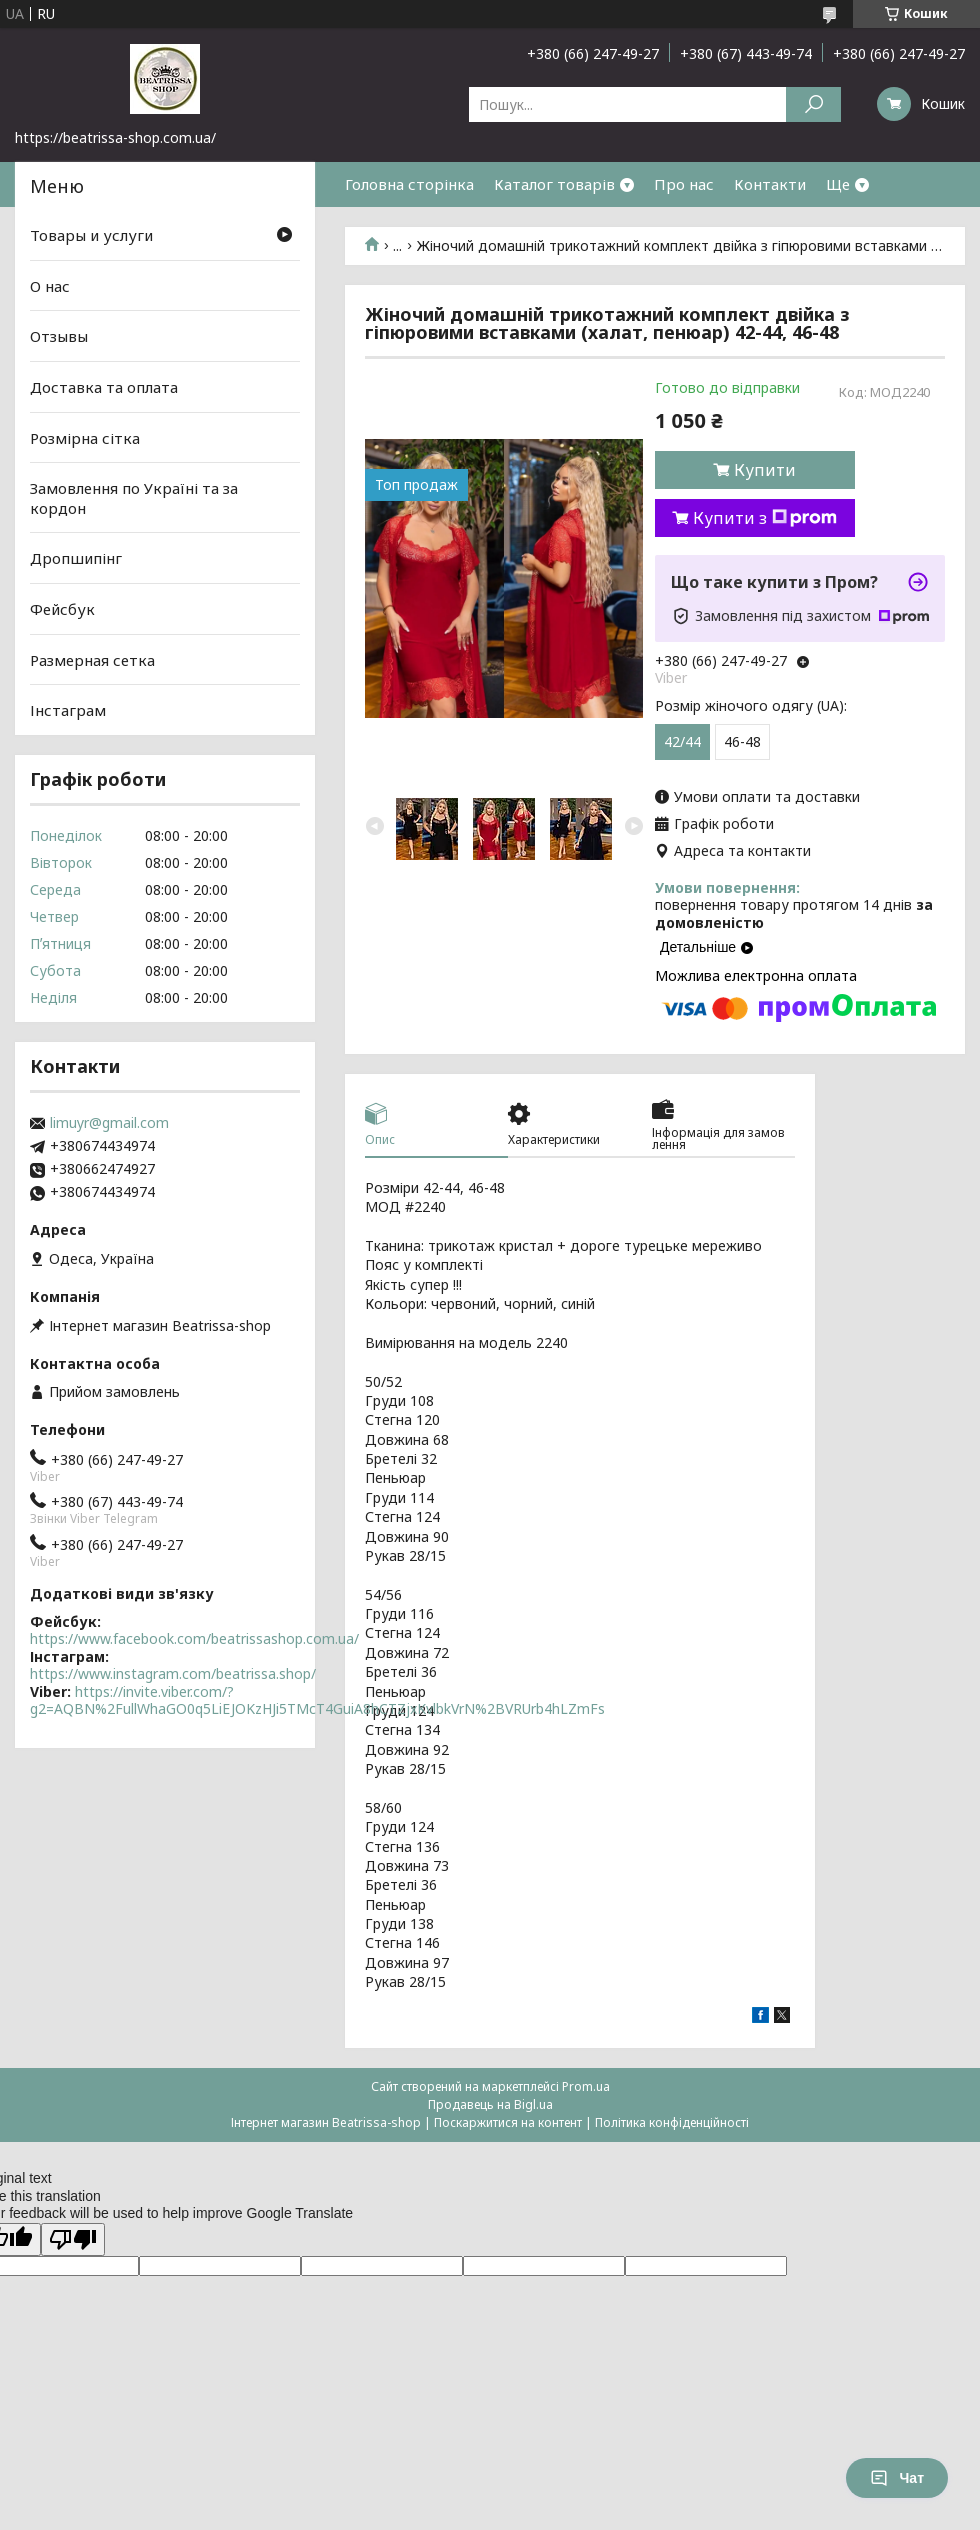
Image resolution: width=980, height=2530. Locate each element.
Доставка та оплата (104, 387)
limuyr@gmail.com (109, 1123)
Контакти (770, 184)
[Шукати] (813, 104)
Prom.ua (586, 2086)
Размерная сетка (92, 660)
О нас (50, 286)
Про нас (684, 184)
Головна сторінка (409, 184)
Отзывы (59, 336)
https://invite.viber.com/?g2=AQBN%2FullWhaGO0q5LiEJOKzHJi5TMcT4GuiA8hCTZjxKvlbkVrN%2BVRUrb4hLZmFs (317, 1700)
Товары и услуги (91, 235)
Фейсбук (62, 609)
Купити (765, 470)
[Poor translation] (73, 2239)
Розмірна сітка (85, 437)
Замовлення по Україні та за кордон (134, 498)
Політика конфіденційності (672, 2122)
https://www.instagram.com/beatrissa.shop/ (173, 1673)
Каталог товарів (554, 184)
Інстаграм (68, 710)
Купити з (765, 518)
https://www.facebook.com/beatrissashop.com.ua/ (194, 1638)
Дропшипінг (76, 558)
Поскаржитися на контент (508, 2122)
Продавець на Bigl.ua (490, 2104)
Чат (897, 2478)
